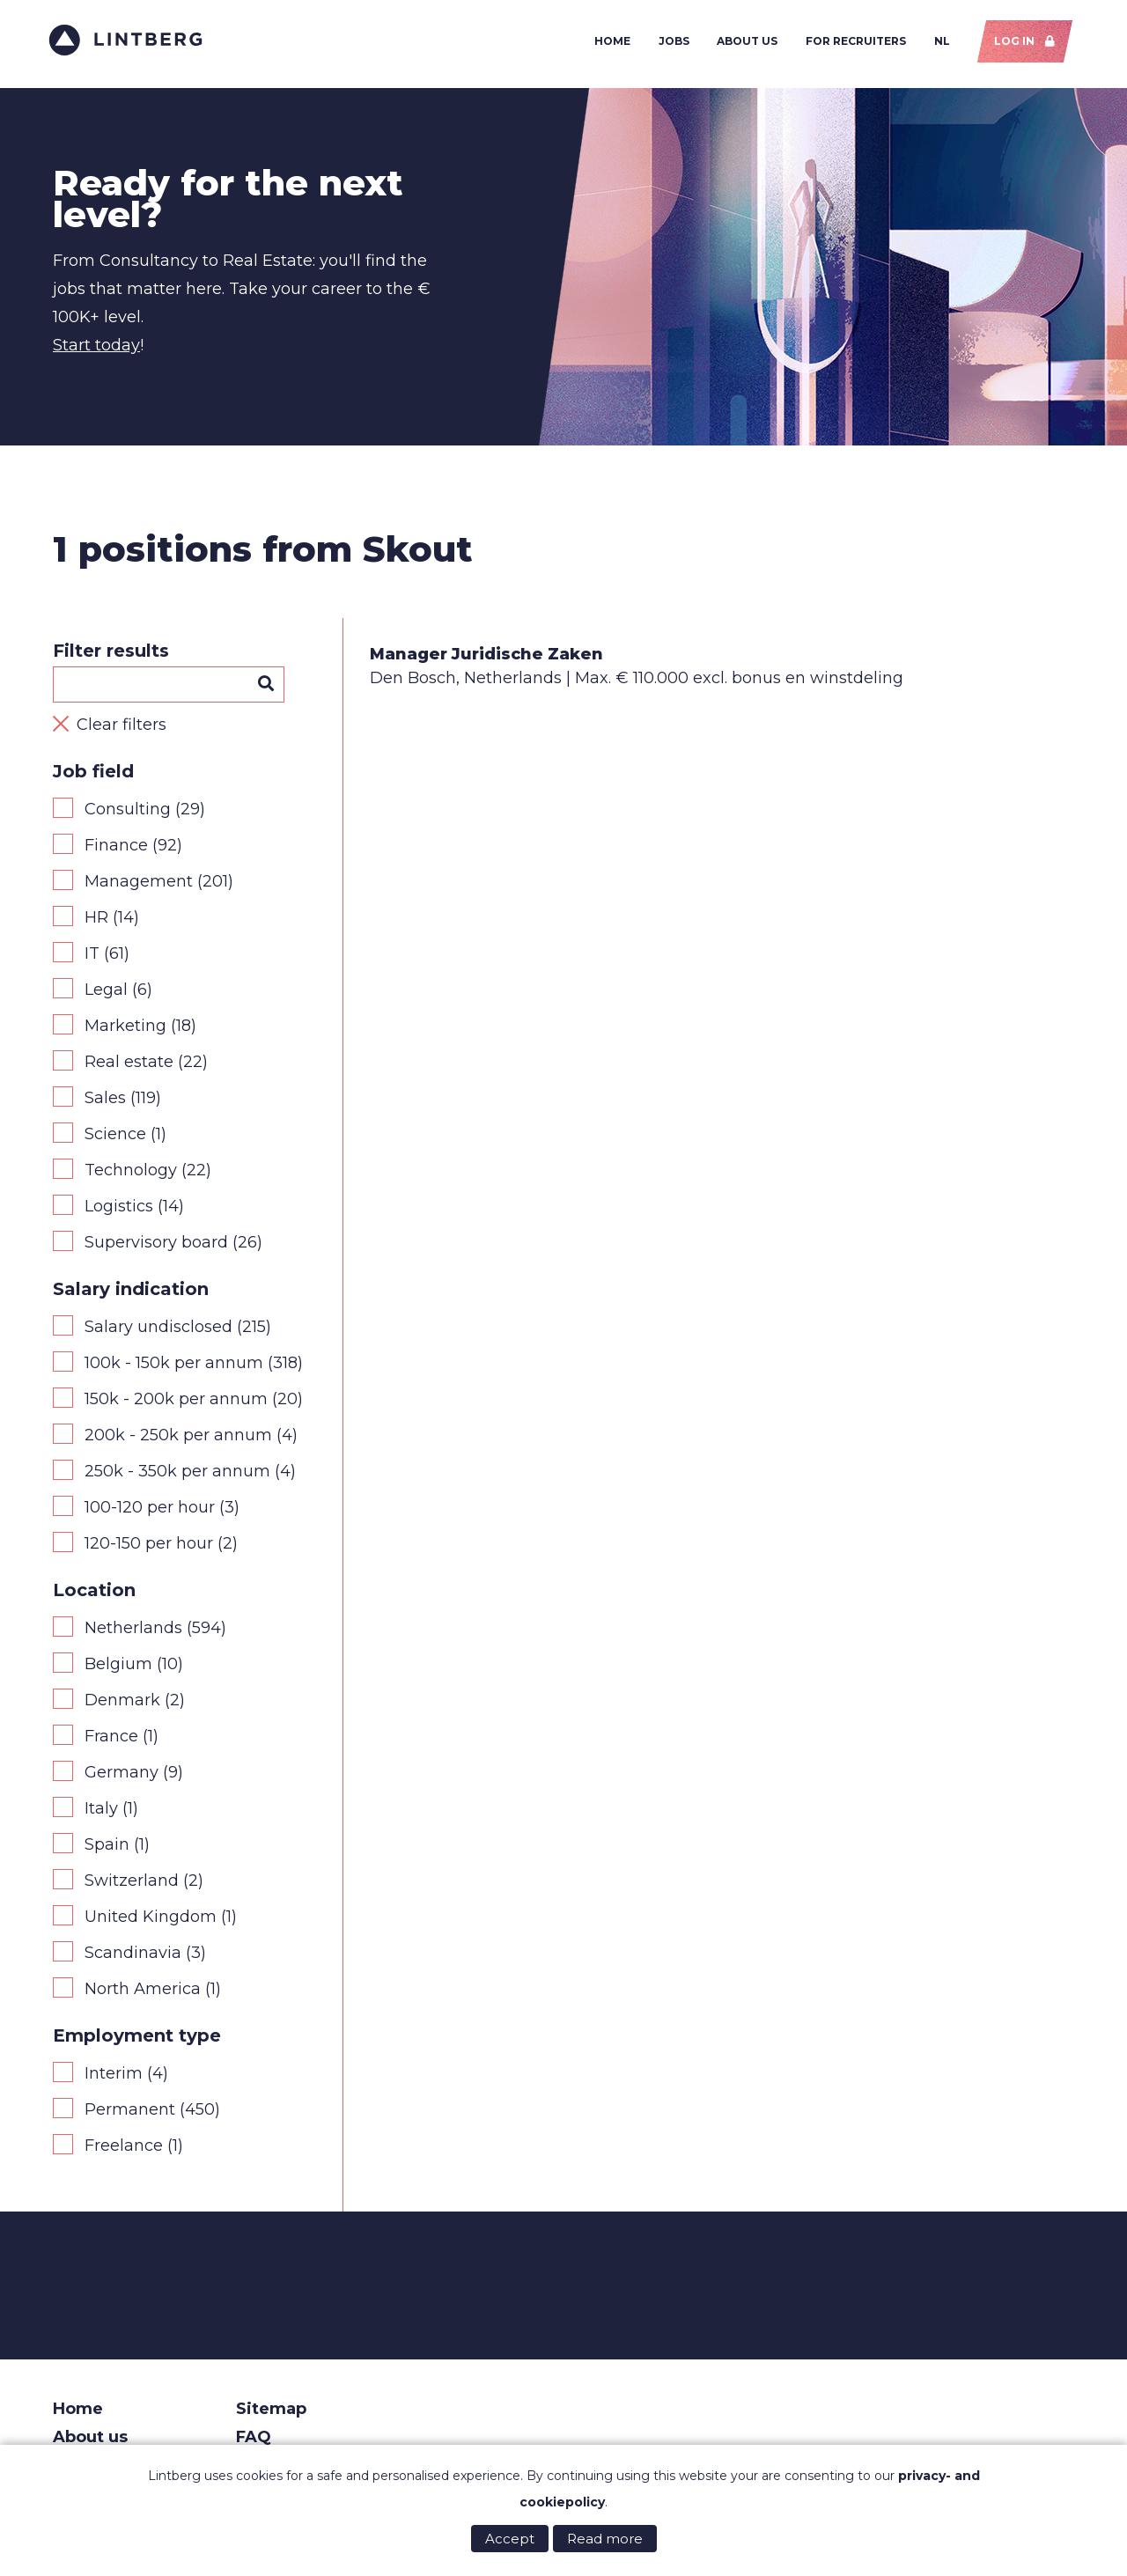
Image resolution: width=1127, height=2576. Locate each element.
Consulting (128, 813)
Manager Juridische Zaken (486, 658)
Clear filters (121, 729)
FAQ (253, 2441)
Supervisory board (156, 1246)
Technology (131, 1174)
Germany (121, 1776)
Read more (605, 2538)
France (111, 1740)
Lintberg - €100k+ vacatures (130, 41)
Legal (106, 994)
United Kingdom (151, 1921)
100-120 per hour (150, 1511)
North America (143, 1993)
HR (96, 921)
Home (609, 42)
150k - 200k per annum (176, 1403)
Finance (116, 849)
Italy (101, 1812)
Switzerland (132, 1885)
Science (115, 1138)
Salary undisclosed (158, 1331)
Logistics (119, 1210)
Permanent (130, 2113)
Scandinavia (133, 1957)
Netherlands (133, 1632)
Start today (96, 349)
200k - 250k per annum (178, 1439)
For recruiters (852, 42)
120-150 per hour (149, 1547)
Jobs (669, 42)
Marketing (125, 1030)
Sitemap (271, 2413)
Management (139, 885)
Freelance (124, 2150)
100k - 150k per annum (174, 1367)
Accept (509, 2538)
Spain (107, 1848)
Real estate (129, 1066)
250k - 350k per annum (177, 1475)
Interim (114, 2077)
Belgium (118, 1668)
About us (743, 42)
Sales (105, 1102)
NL (939, 42)
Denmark (122, 1704)
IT (92, 958)
